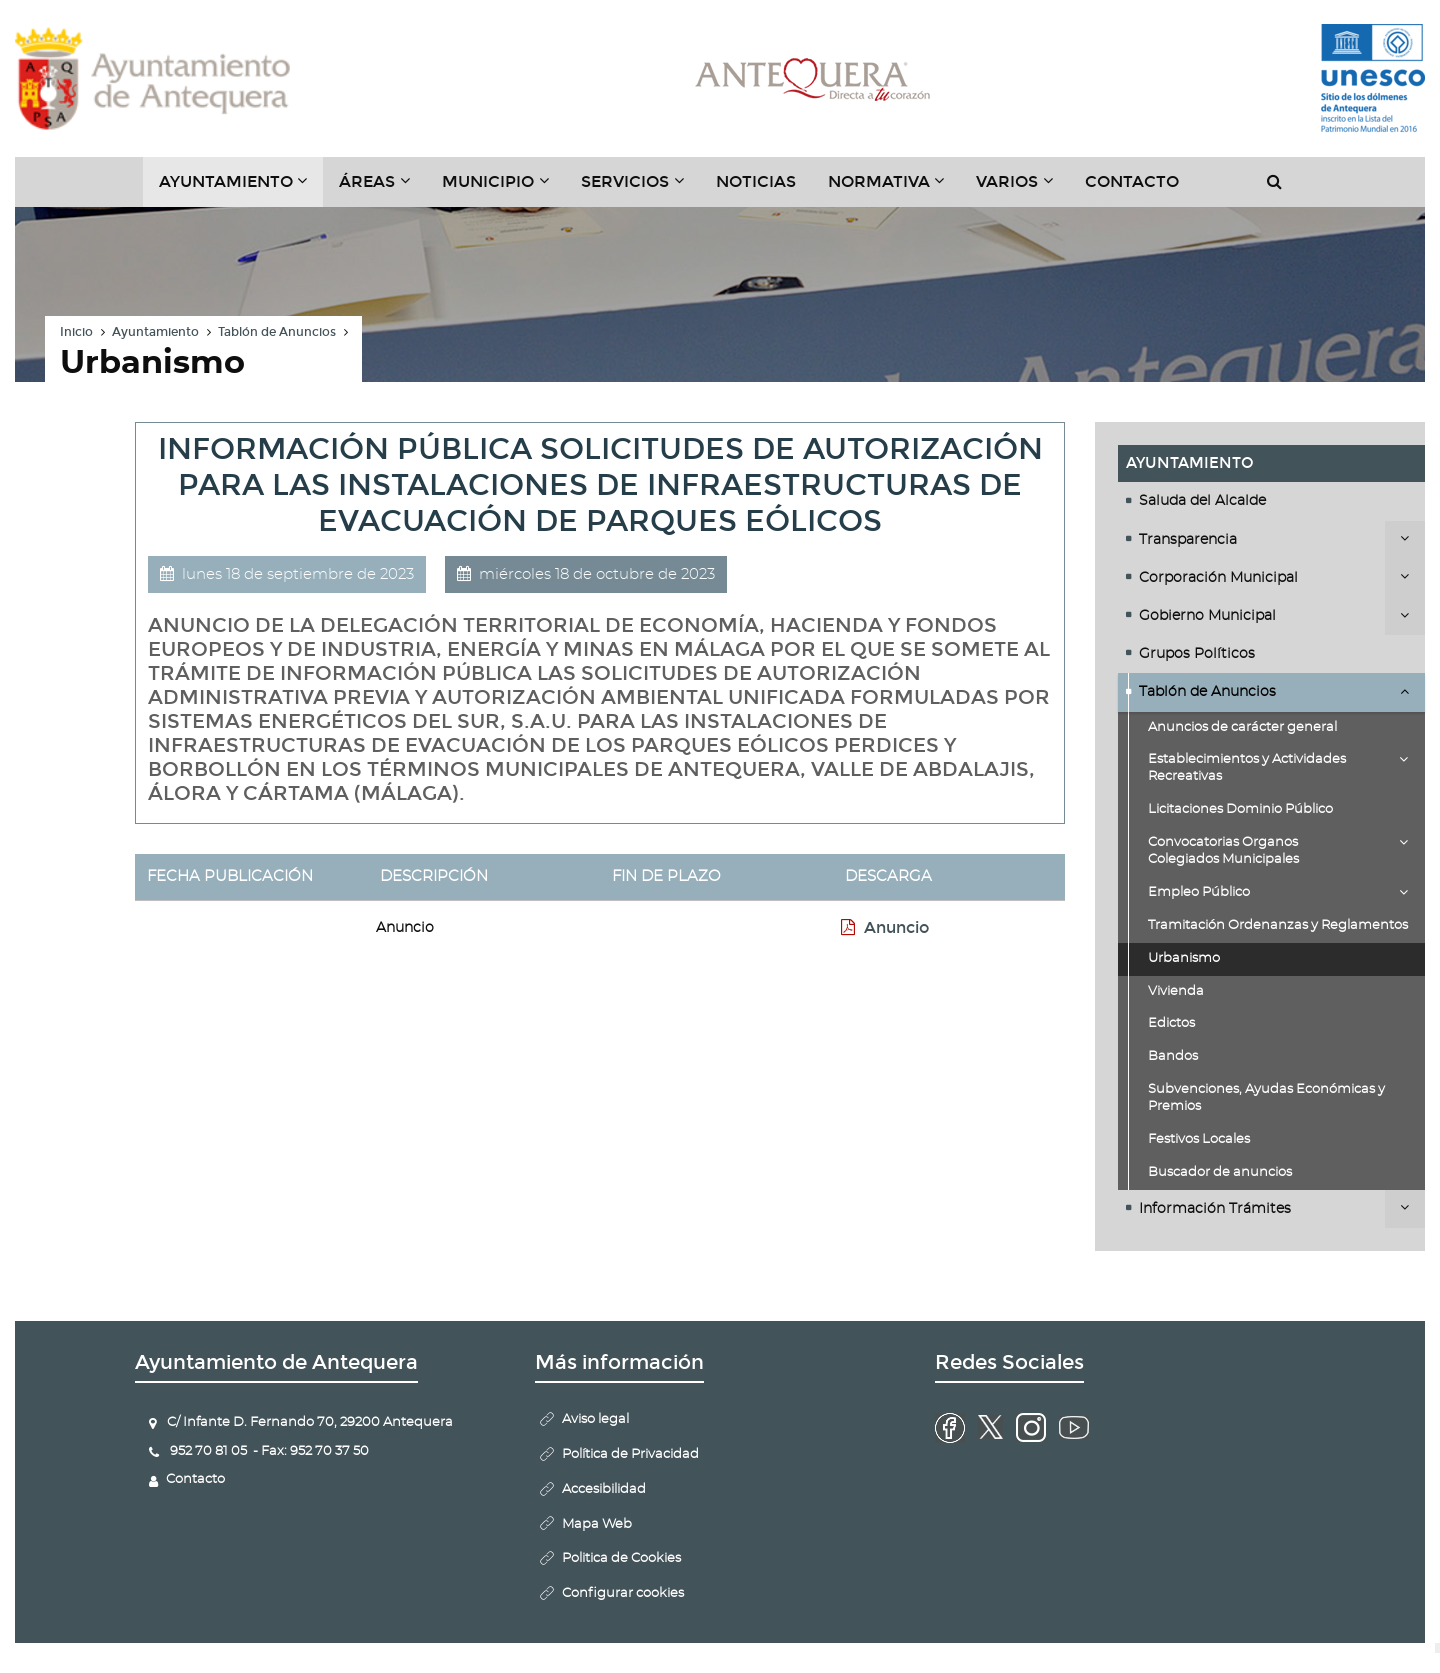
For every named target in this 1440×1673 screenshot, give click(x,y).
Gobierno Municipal (1207, 616)
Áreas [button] (382, 189)
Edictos (1171, 1023)
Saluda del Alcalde (1202, 501)
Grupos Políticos (1197, 654)
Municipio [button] (503, 189)
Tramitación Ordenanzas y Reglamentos (1278, 925)
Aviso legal (595, 1419)
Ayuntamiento (155, 332)
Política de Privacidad (630, 1454)
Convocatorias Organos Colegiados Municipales (1223, 851)
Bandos (1173, 1056)
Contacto (1132, 181)
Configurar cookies (623, 1593)
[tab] (1271, 501)
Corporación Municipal (1218, 578)
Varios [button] (1022, 189)
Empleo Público (1199, 892)
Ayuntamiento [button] (241, 189)
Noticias (756, 181)
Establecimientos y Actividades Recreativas (1247, 768)
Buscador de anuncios (1220, 1172)
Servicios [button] (640, 189)
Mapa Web (597, 1524)
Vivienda (1176, 991)
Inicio (76, 332)
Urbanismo (1184, 958)
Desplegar (1404, 538)
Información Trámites (1215, 1209)
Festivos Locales (1199, 1139)
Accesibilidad (604, 1489)
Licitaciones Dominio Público (1240, 809)
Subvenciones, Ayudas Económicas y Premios (1266, 1098)
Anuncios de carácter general (1242, 727)
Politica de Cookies (621, 1558)
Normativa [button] (894, 189)
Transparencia (1188, 540)
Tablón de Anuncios (277, 332)
